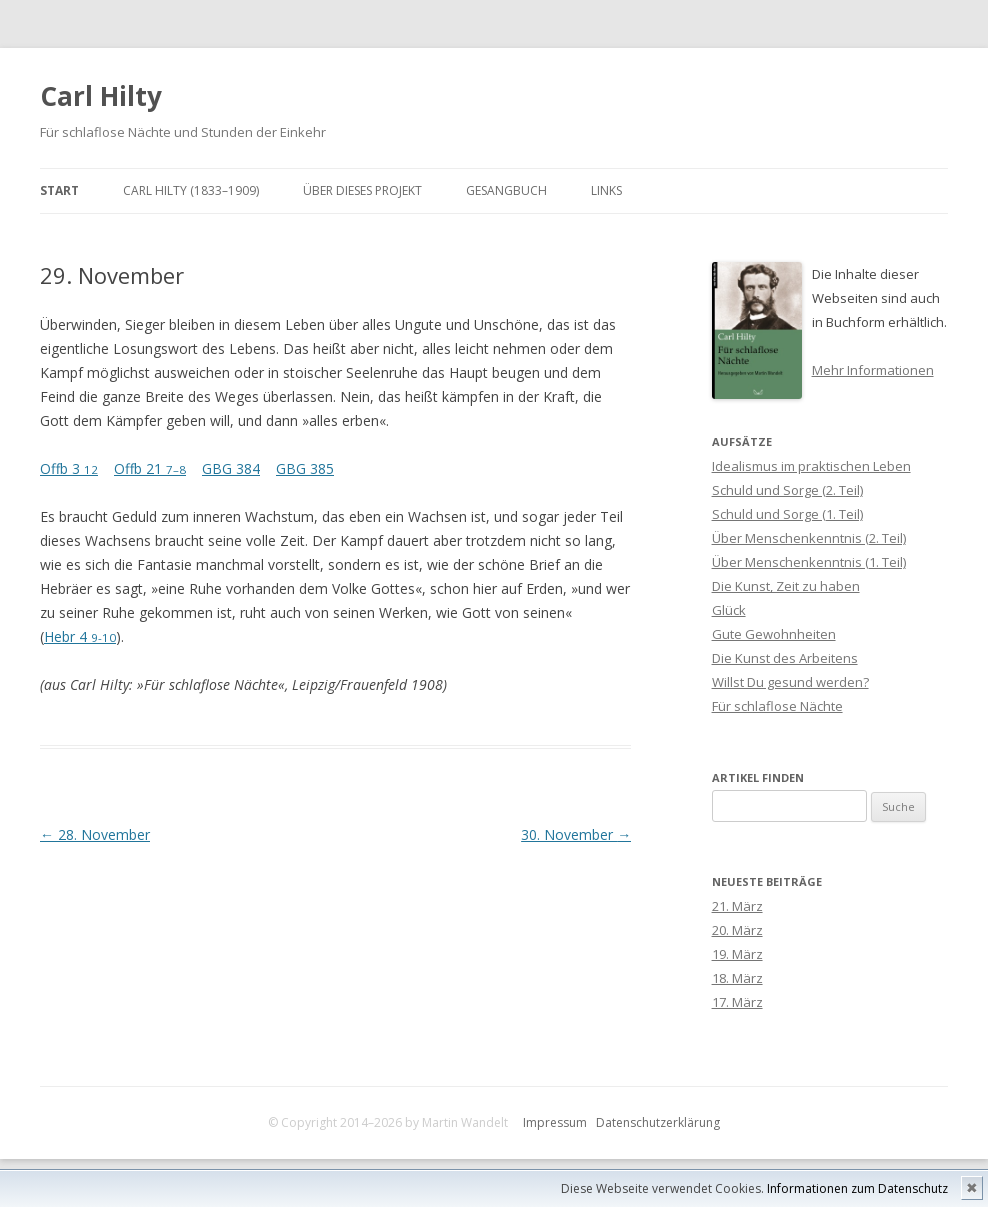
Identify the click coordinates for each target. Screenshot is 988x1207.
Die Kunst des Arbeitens (785, 658)
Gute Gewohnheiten (774, 634)
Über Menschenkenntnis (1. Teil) (809, 562)
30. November (576, 834)
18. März (737, 978)
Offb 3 (69, 468)
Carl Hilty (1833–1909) (191, 190)
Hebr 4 (80, 636)
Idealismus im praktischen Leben (811, 466)
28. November (95, 834)
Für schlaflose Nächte (777, 706)
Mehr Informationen (873, 370)
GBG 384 (231, 468)
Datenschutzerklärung (658, 1122)
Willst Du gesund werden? (790, 682)
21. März (737, 906)
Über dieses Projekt (362, 190)
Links (606, 190)
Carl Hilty (101, 96)
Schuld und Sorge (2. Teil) (787, 490)
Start (59, 190)
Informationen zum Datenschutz (857, 1188)
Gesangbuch (506, 190)
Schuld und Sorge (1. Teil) (787, 514)
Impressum (555, 1122)
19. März (737, 954)
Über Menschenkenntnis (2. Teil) (809, 538)
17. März (737, 1002)
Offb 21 (150, 468)
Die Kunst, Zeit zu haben (786, 586)
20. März (737, 930)
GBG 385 (305, 468)
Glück (729, 610)
